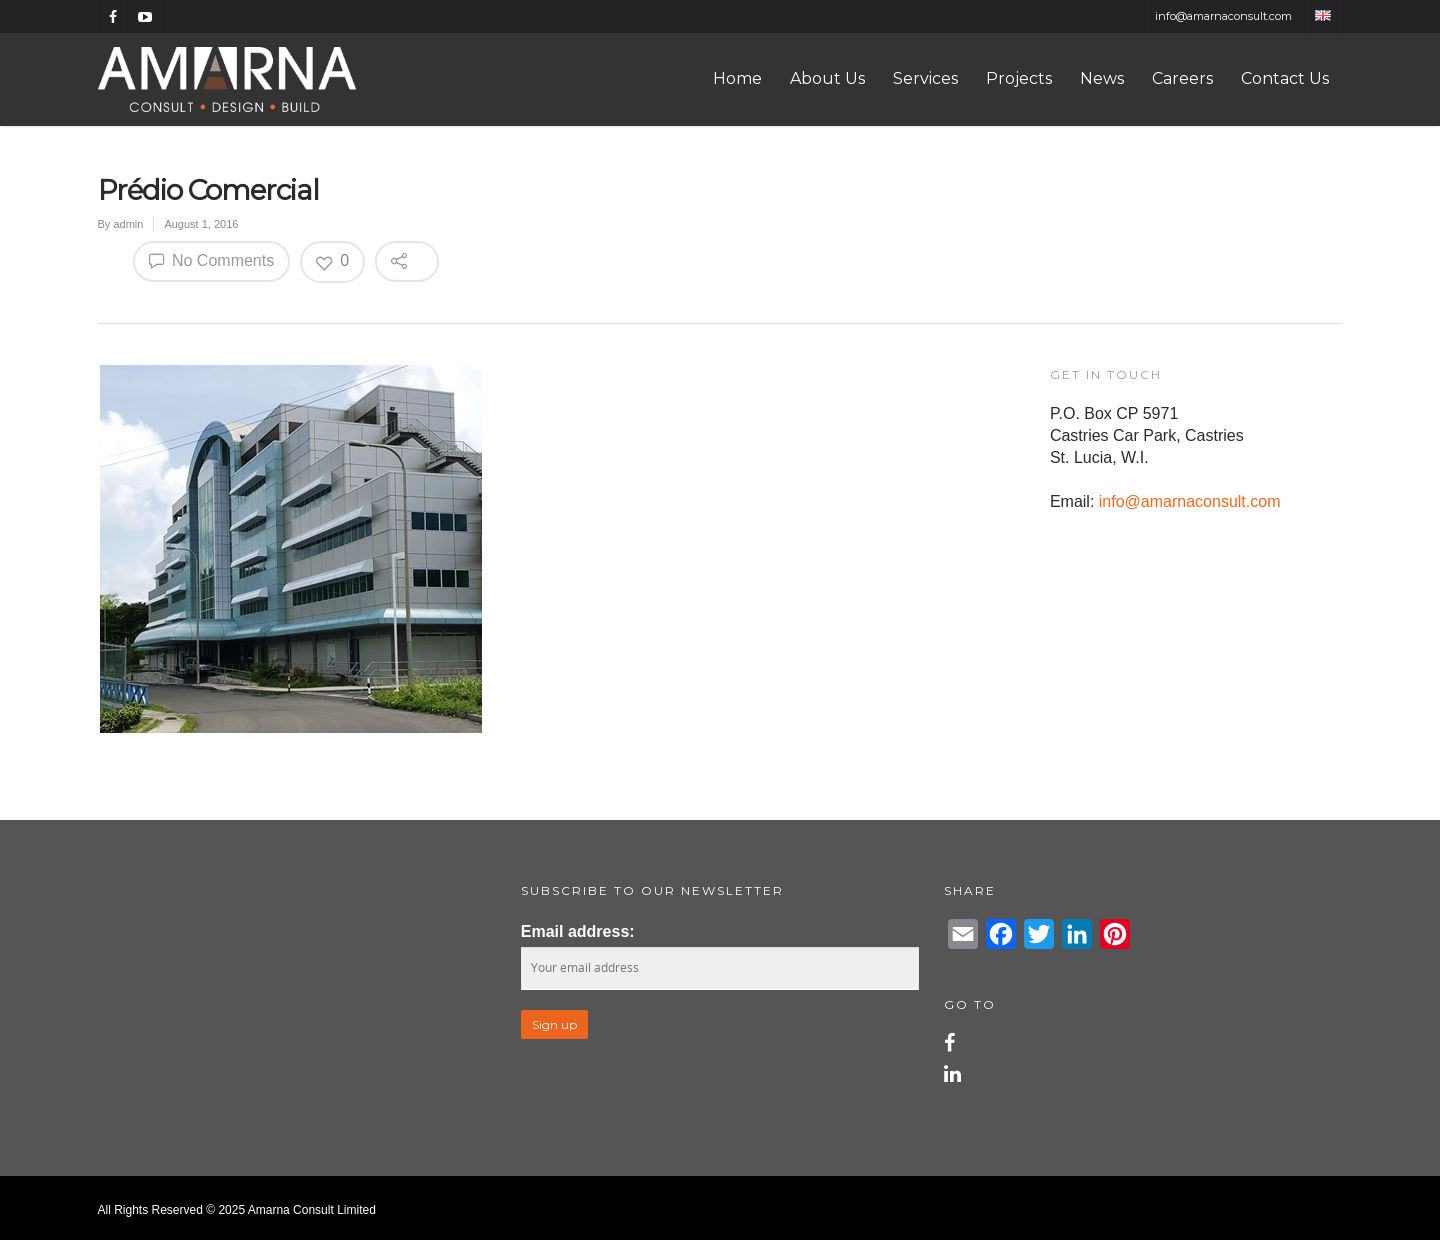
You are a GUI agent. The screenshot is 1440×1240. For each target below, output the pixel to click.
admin (128, 224)
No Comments (212, 260)
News (1102, 78)
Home (737, 78)
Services (925, 78)
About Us (827, 78)
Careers (1182, 78)
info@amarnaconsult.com (1223, 16)
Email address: (578, 931)
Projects (1019, 78)
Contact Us (1285, 78)
